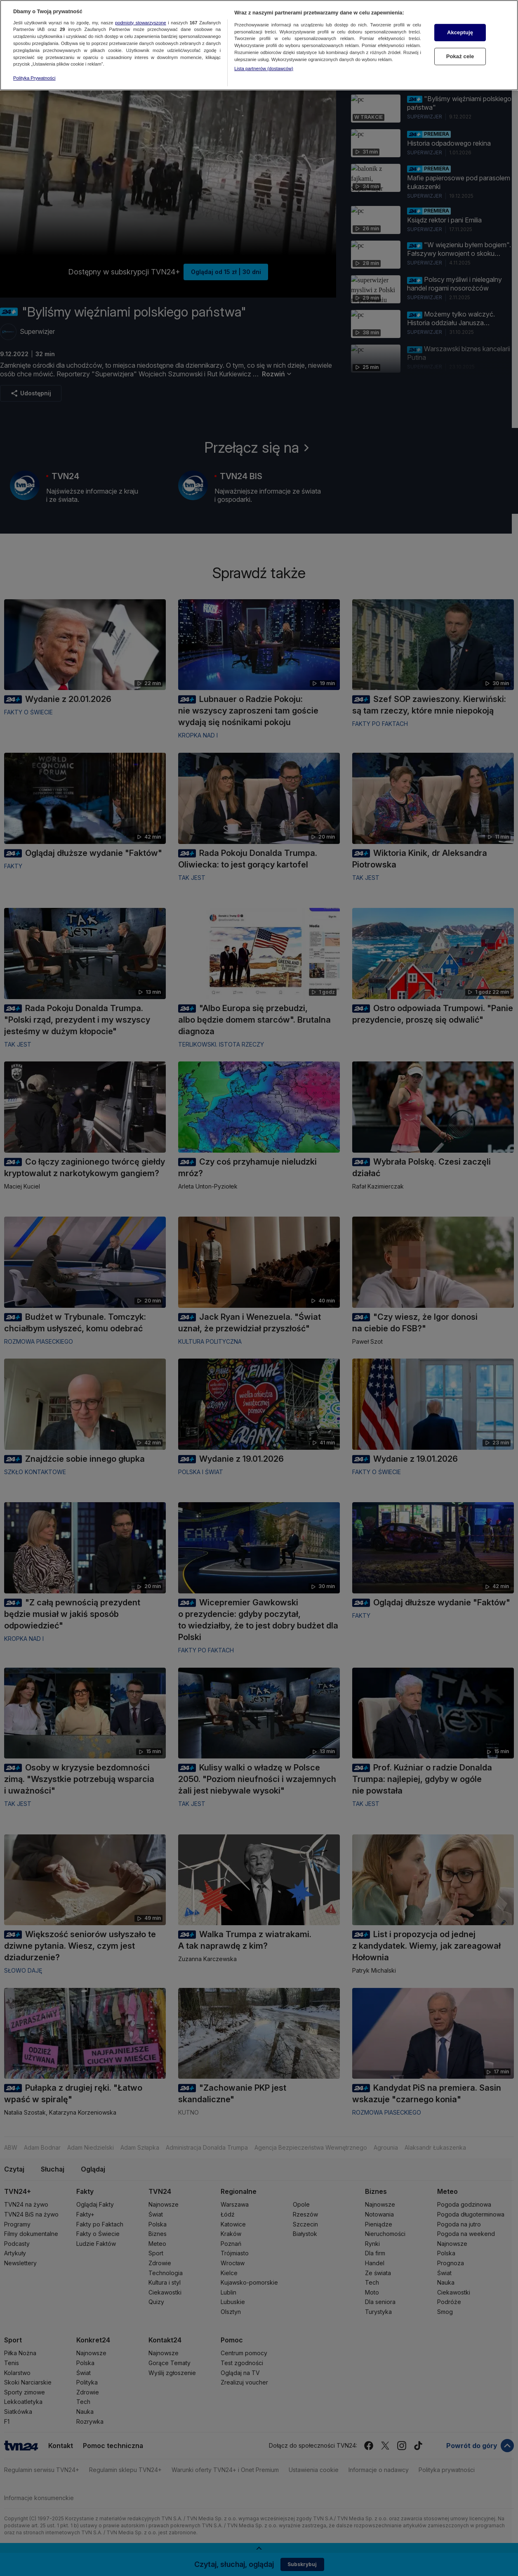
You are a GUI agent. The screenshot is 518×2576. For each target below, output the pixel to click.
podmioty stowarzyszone (140, 5)
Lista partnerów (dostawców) (263, 51)
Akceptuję (460, 16)
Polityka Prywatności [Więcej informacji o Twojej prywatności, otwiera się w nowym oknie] (34, 61)
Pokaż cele (460, 39)
